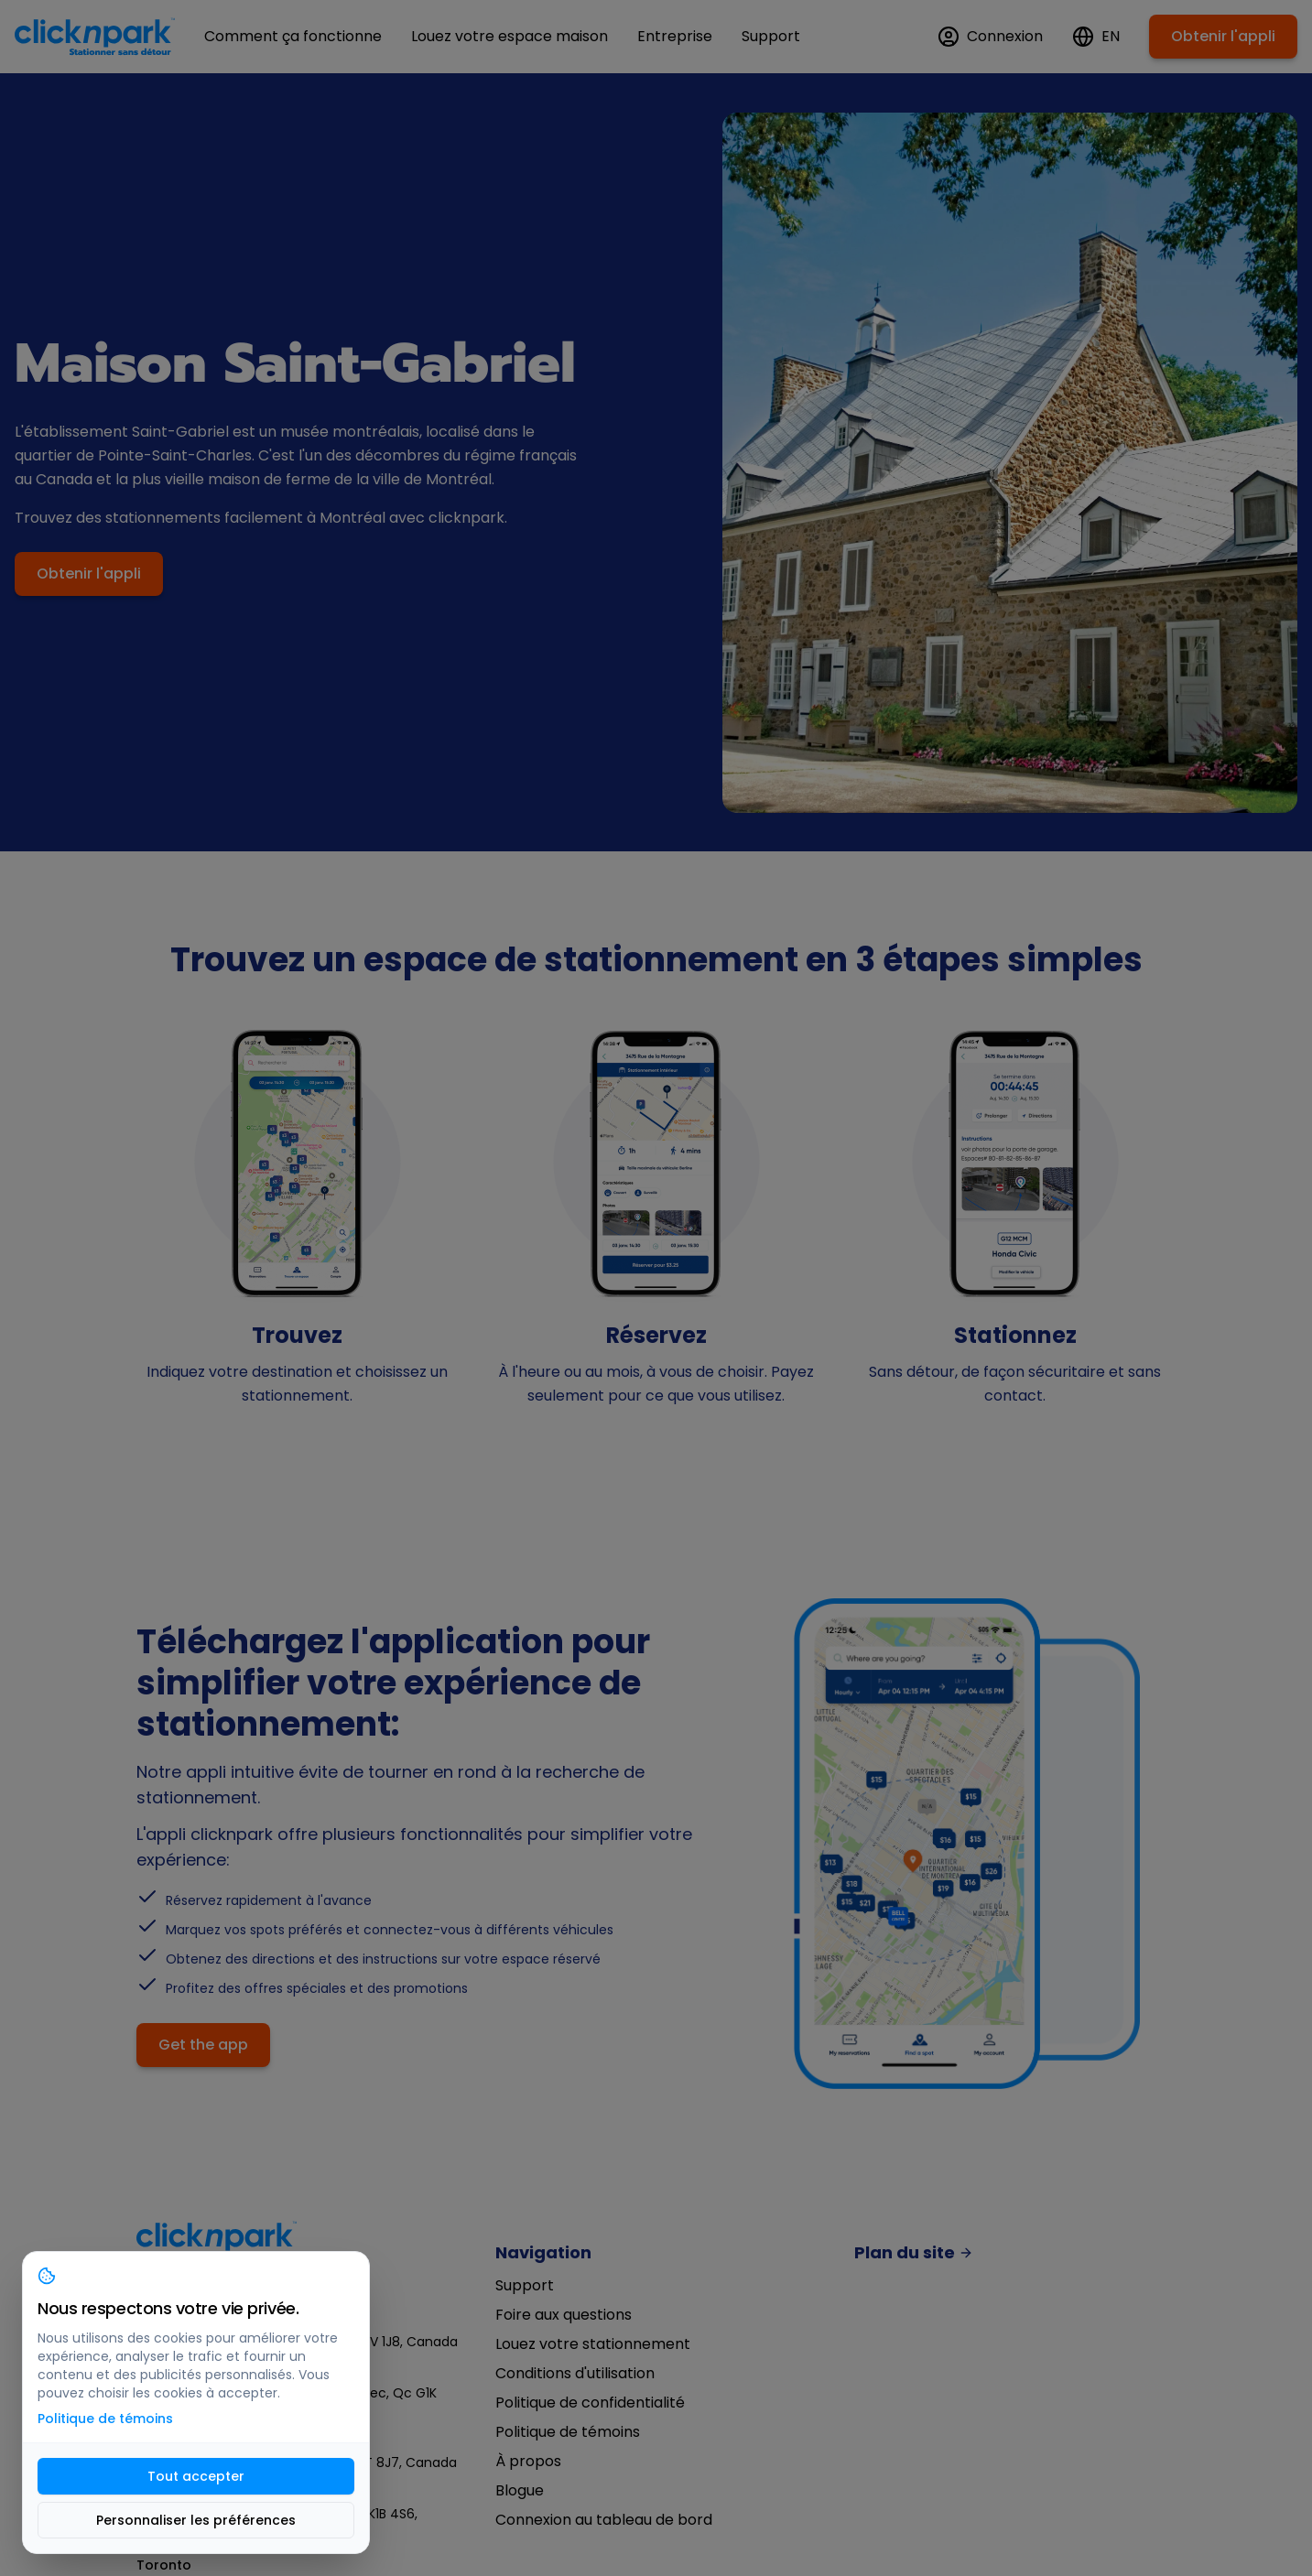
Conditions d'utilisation (575, 2373)
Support (524, 2285)
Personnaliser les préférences (196, 2520)
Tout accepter (195, 2476)
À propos (528, 2461)
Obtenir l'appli (1223, 36)
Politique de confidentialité (590, 2402)
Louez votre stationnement (592, 2343)
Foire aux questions (563, 2314)
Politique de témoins (567, 2431)
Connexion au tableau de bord (603, 2519)
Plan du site (913, 2253)
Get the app (203, 2044)
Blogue (519, 2490)
